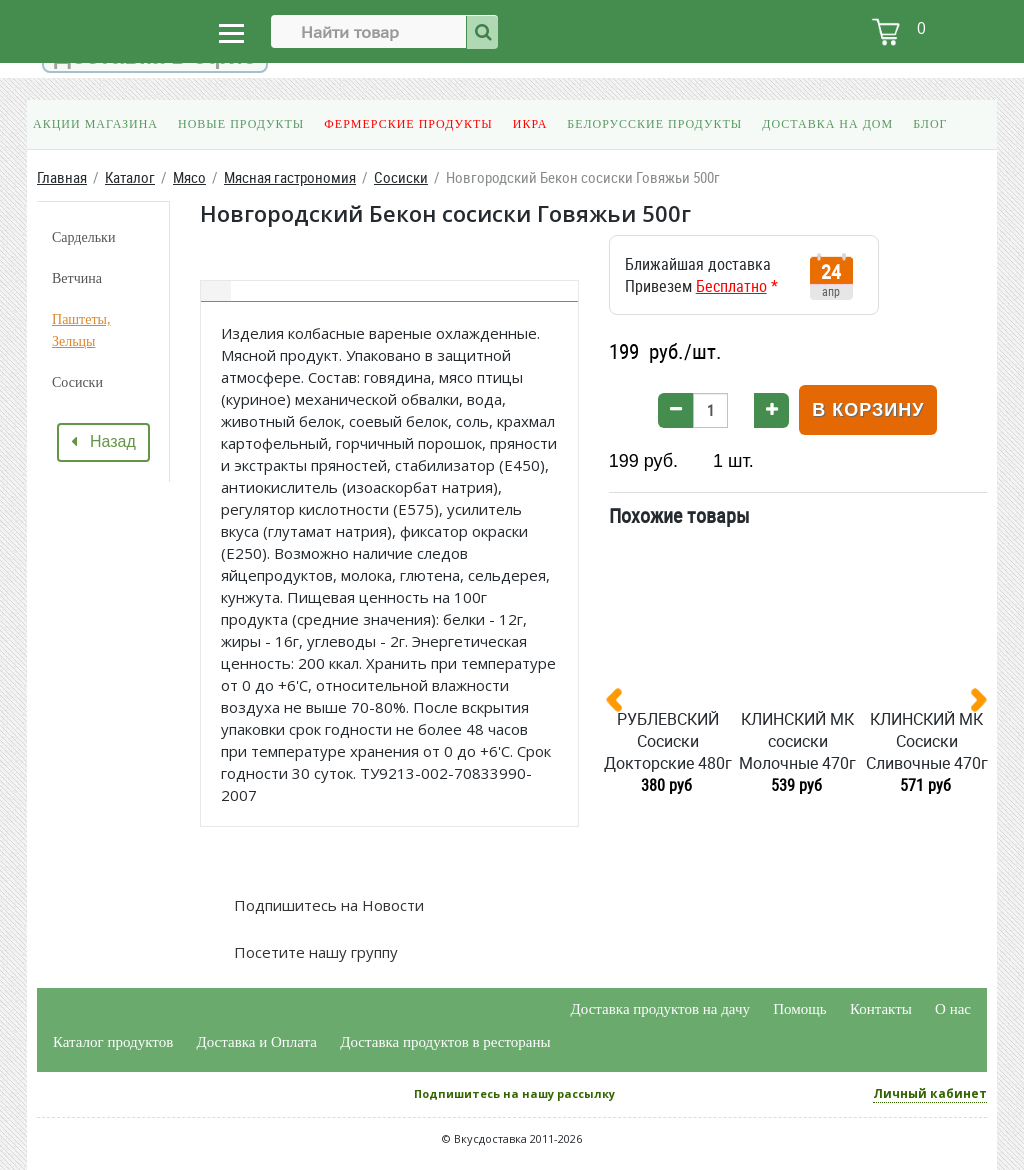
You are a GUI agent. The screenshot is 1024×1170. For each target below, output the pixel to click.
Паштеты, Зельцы (81, 330)
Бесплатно (731, 286)
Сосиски (77, 382)
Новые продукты (241, 124)
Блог (930, 124)
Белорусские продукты (654, 124)
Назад (103, 441)
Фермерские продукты (408, 124)
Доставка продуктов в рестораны (445, 1042)
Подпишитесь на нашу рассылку (514, 1093)
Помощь (799, 1009)
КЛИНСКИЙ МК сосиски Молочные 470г (797, 741)
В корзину (868, 410)
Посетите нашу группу (314, 952)
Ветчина (77, 278)
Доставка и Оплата (257, 1042)
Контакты (881, 1009)
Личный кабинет (930, 1093)
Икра (530, 124)
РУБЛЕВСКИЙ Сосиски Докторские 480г (668, 741)
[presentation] (622, 704)
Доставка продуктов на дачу (660, 1009)
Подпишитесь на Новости (327, 905)
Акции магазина (95, 124)
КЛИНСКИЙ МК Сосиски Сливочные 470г (927, 741)
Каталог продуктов (113, 1042)
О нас (953, 1009)
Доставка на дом (827, 124)
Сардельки (83, 237)
